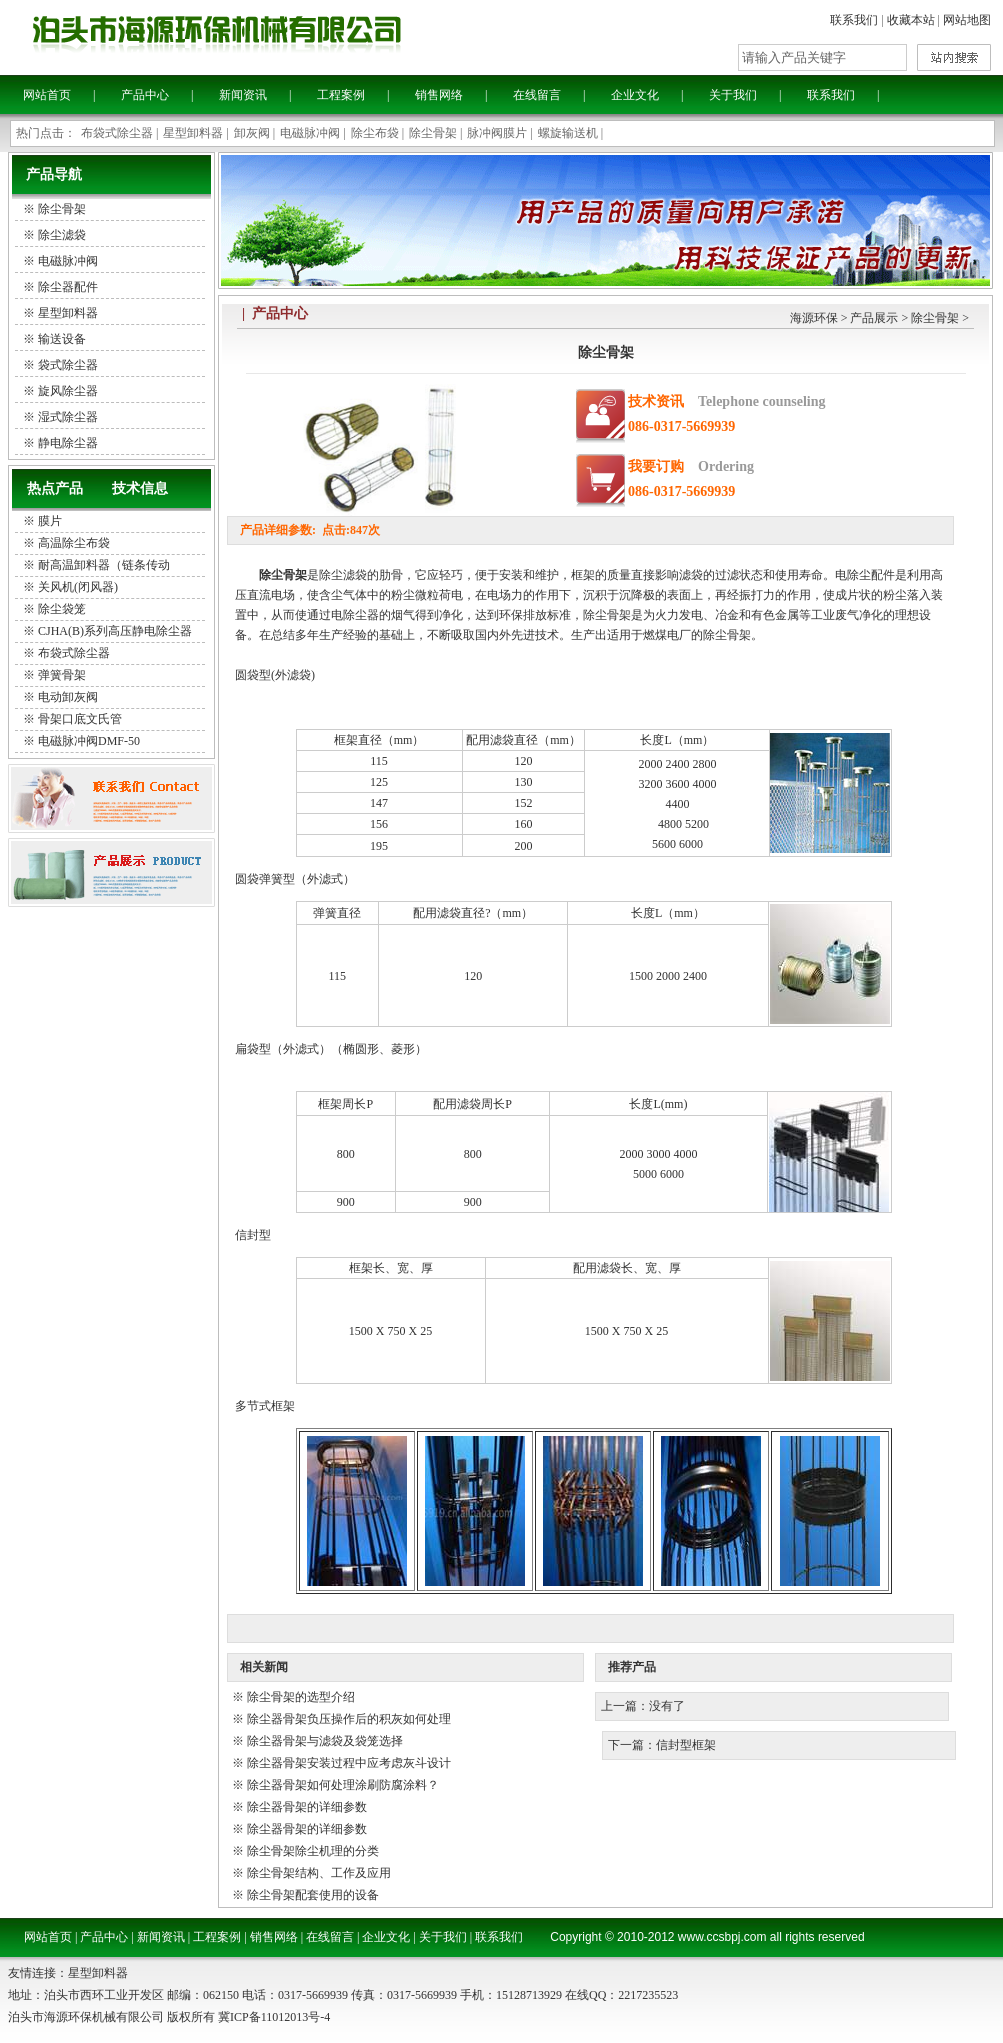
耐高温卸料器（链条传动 (104, 565)
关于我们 (733, 95)
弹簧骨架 (62, 675)
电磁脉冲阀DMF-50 (89, 741)
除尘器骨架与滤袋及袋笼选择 (325, 1741)
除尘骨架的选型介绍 (301, 1697)
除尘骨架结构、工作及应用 (319, 1873)
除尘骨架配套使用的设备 (313, 1895)
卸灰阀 (252, 133)
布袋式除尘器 (117, 133)
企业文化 (635, 95)
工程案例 (341, 95)
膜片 (50, 521)
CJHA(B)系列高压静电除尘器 (115, 631)
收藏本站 (911, 20)
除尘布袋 (375, 133)
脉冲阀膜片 (497, 133)
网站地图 (967, 20)
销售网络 (439, 95)
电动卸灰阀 (68, 697)
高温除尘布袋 (74, 543)
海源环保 (814, 318)
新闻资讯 (243, 95)
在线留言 (537, 95)
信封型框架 (686, 1745)
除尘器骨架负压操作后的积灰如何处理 (349, 1719)
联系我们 (854, 20)
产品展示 (874, 318)
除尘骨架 (433, 133)
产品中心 (145, 95)
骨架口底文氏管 (80, 719)
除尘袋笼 (62, 609)
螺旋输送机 (568, 133)
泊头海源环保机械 (270, 35)
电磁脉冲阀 (310, 133)
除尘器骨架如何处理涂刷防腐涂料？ (343, 1785)
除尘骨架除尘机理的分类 (313, 1851)
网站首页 (47, 95)
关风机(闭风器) (78, 587)
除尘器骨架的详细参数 (307, 1807)
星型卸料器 (193, 133)
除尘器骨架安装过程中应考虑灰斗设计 (349, 1763)
